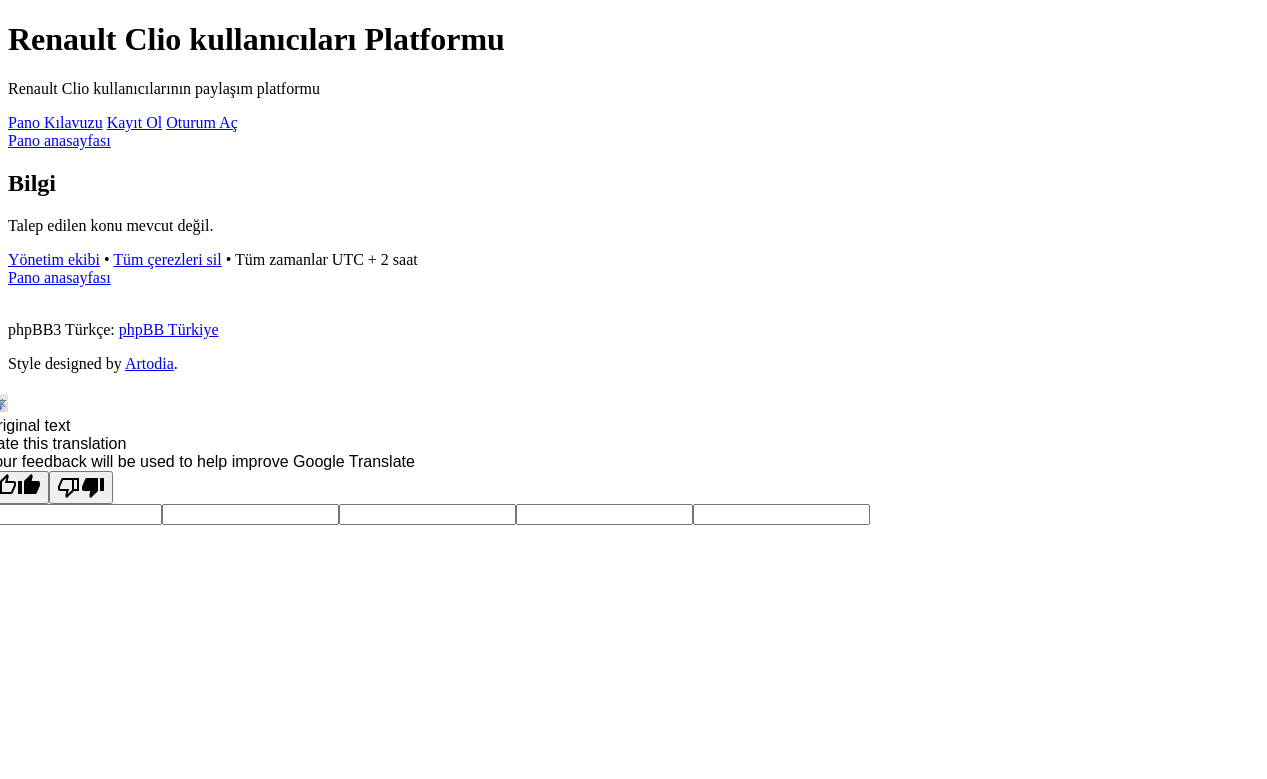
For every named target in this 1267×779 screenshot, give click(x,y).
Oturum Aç (202, 122)
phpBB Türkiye (169, 329)
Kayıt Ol (135, 122)
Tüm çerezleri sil (167, 259)
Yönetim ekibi (54, 259)
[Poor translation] (81, 487)
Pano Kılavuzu (55, 122)
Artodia (149, 363)
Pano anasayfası (59, 140)
